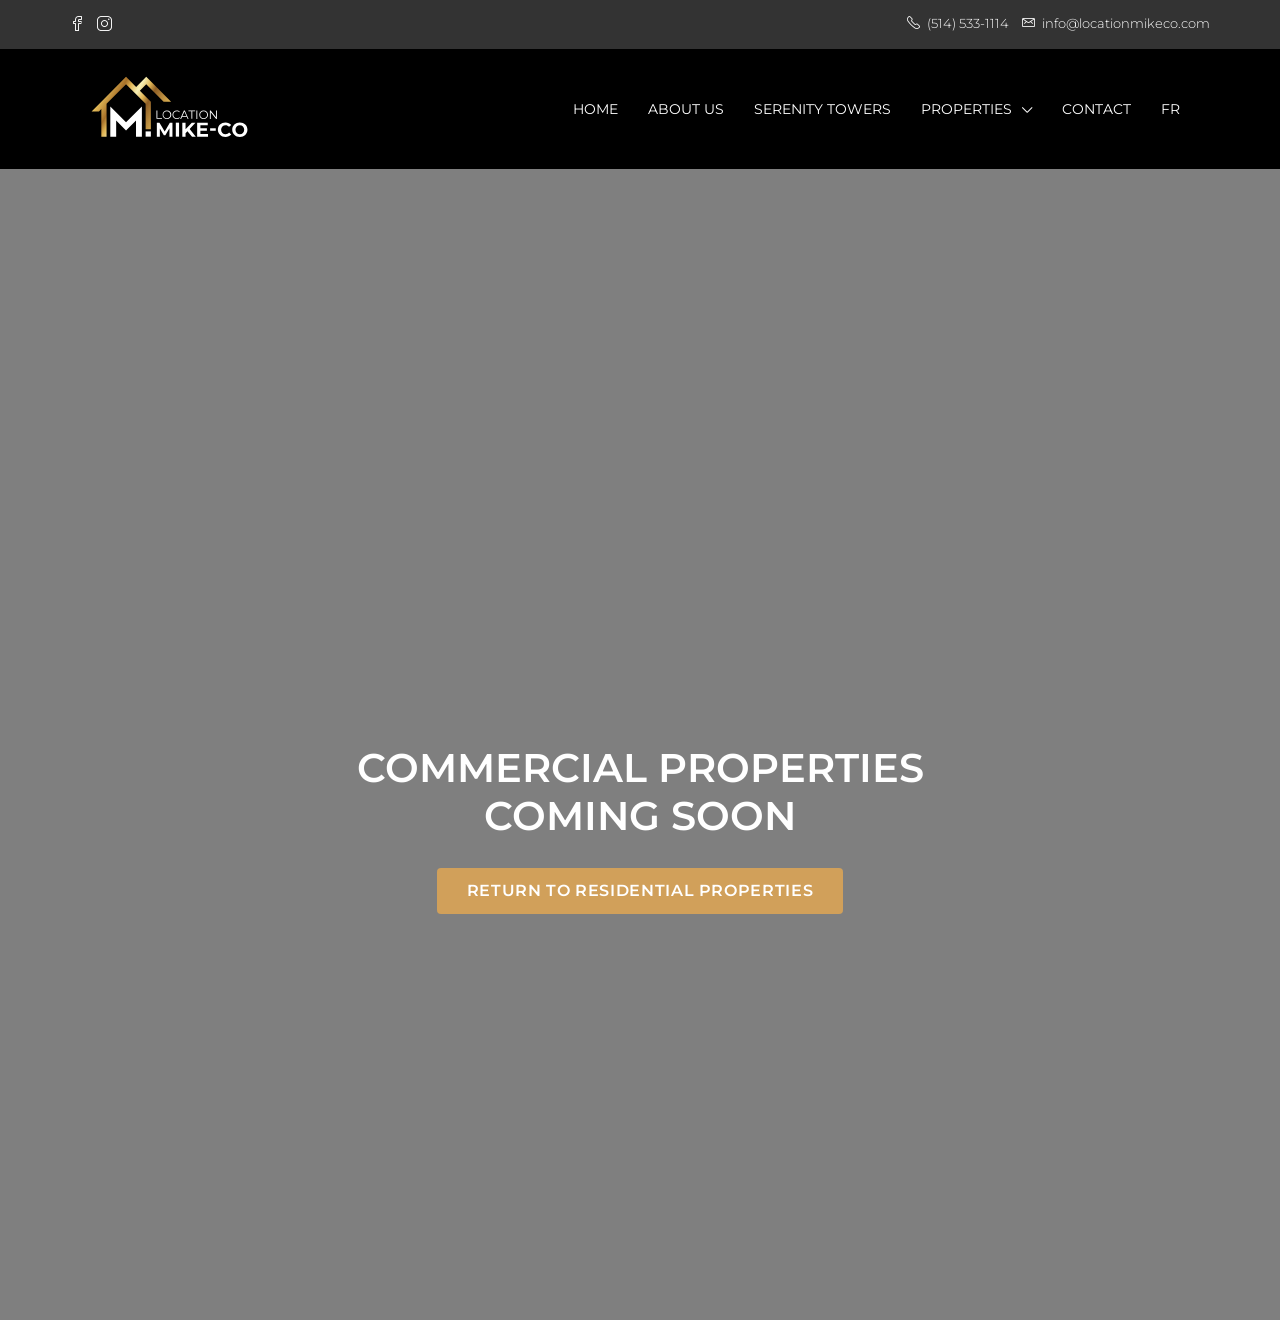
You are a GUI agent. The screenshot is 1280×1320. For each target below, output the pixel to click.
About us (686, 109)
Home (595, 109)
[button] (640, 891)
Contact (1096, 109)
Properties (966, 109)
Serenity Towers (822, 109)
